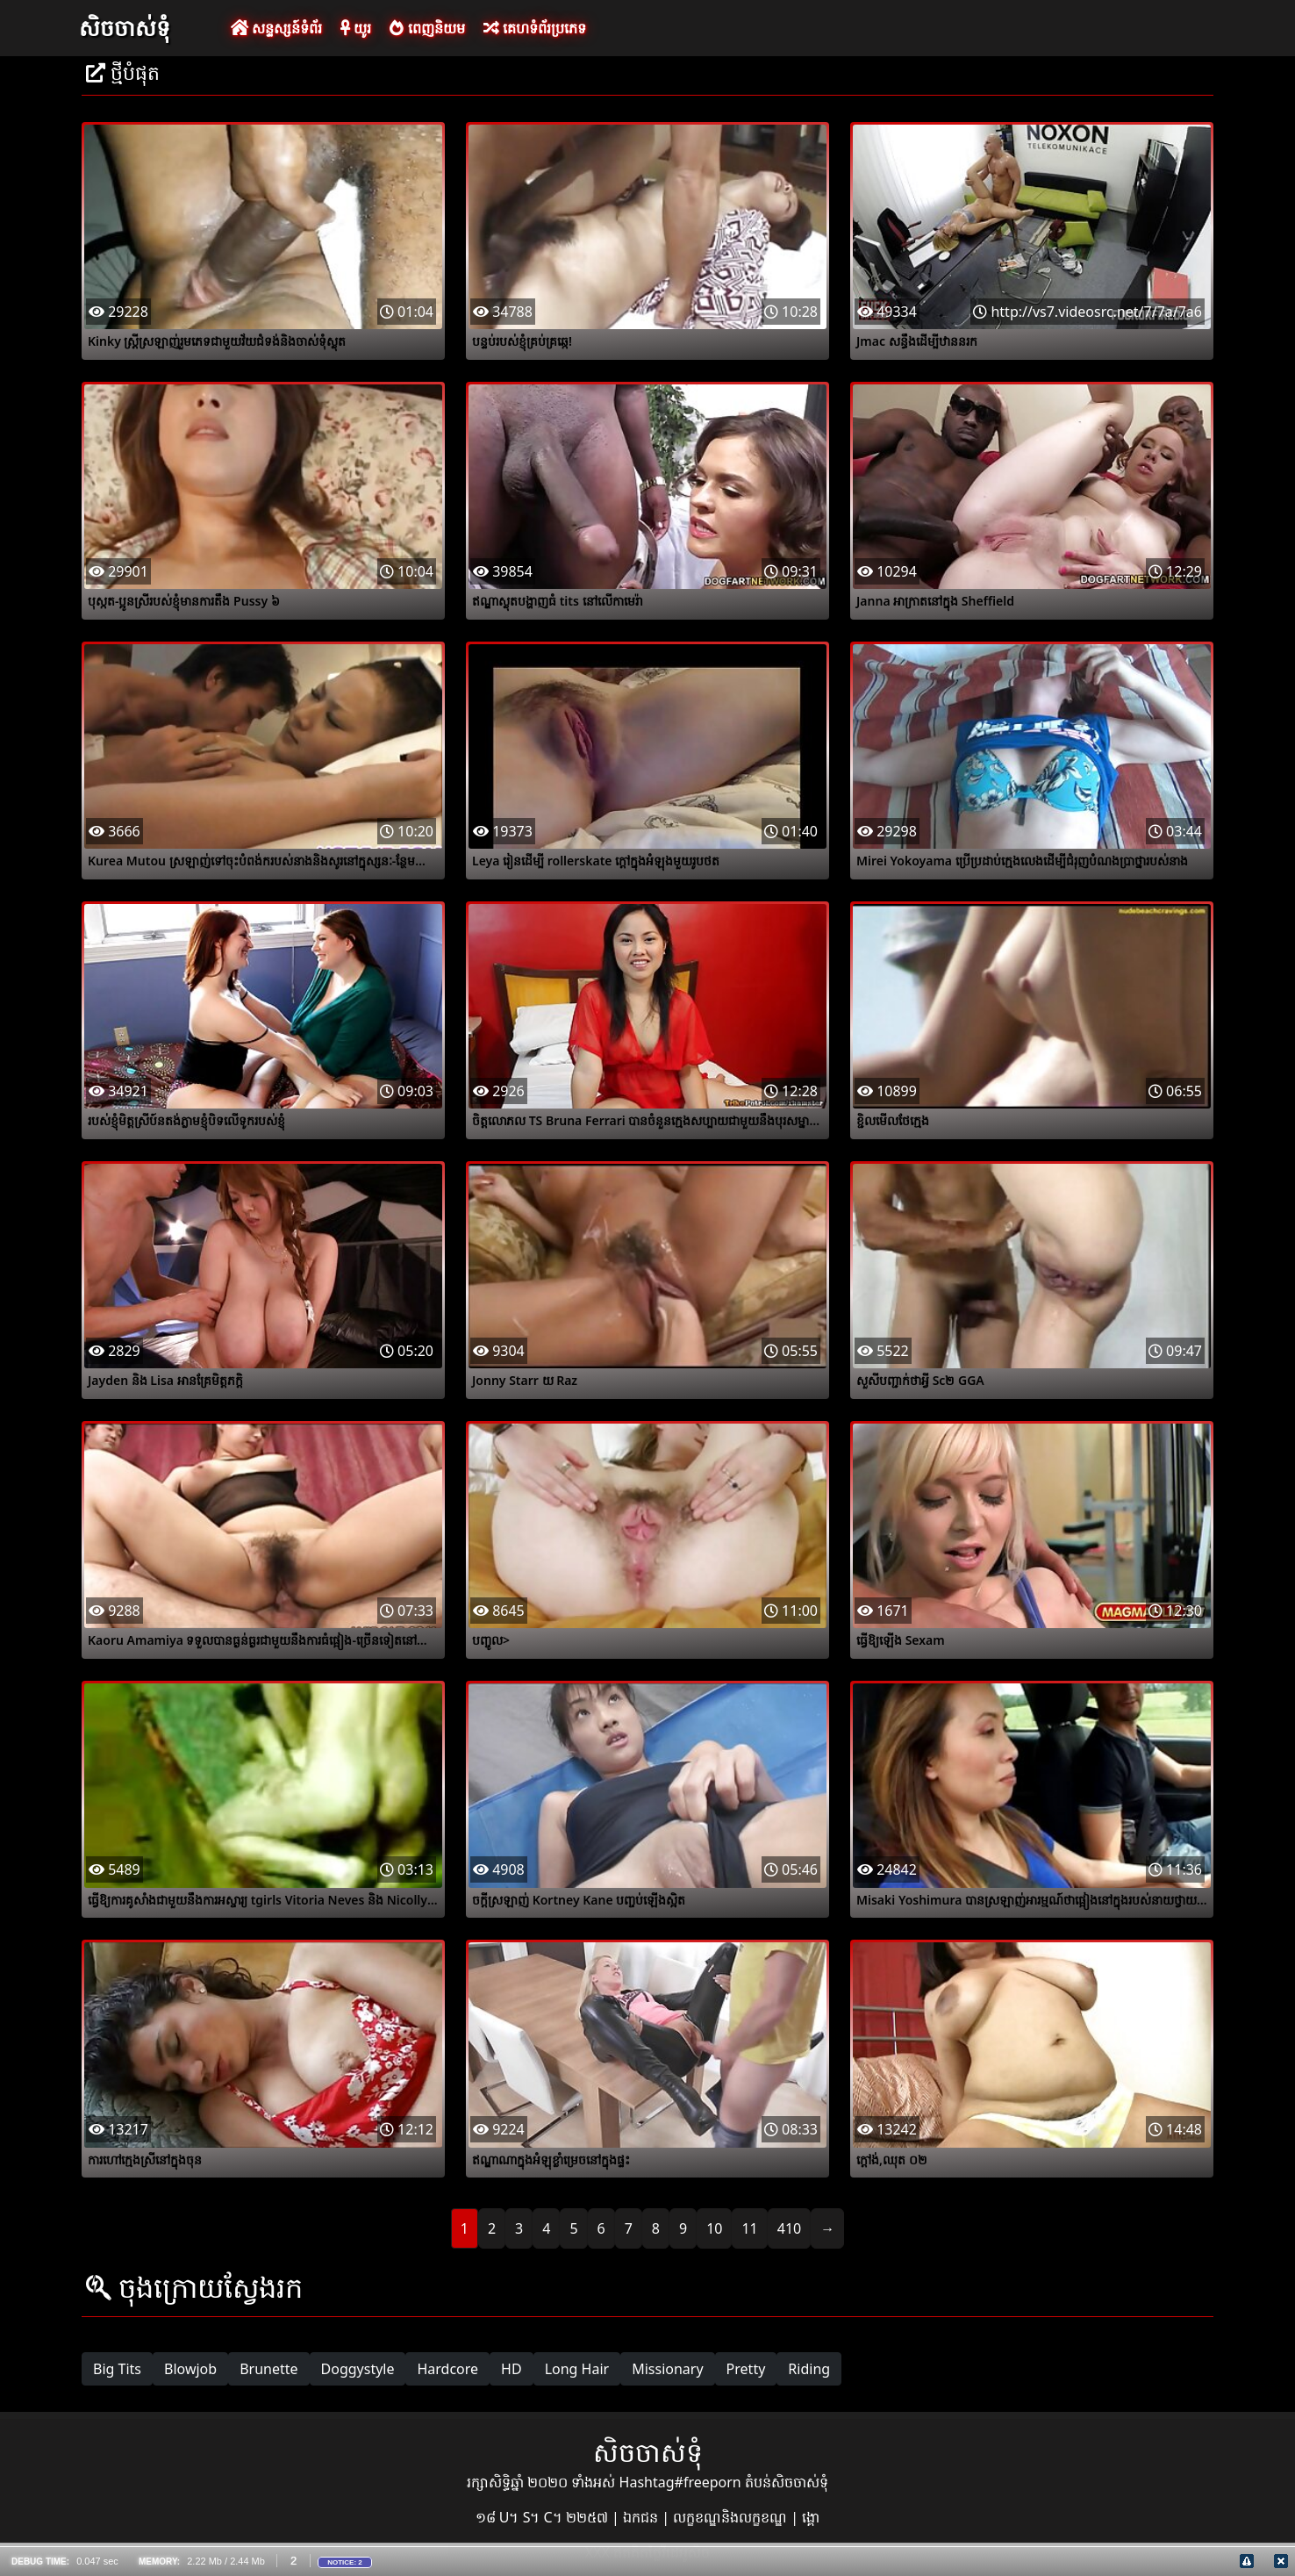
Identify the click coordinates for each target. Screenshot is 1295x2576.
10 (714, 2228)
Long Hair (577, 2369)
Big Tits (117, 2369)
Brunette (268, 2369)
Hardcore (447, 2369)
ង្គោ (810, 2517)
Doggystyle (358, 2369)
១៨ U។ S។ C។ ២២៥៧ (544, 2517)
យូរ (355, 28)
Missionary (667, 2369)
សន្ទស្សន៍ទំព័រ (276, 28)
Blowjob (190, 2369)
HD (511, 2369)
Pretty (746, 2369)
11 (749, 2228)
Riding (809, 2369)
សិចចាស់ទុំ (124, 27)
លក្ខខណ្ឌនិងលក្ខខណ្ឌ (732, 2517)
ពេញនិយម (427, 28)
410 (789, 2228)
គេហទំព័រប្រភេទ (534, 28)
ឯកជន (642, 2517)
